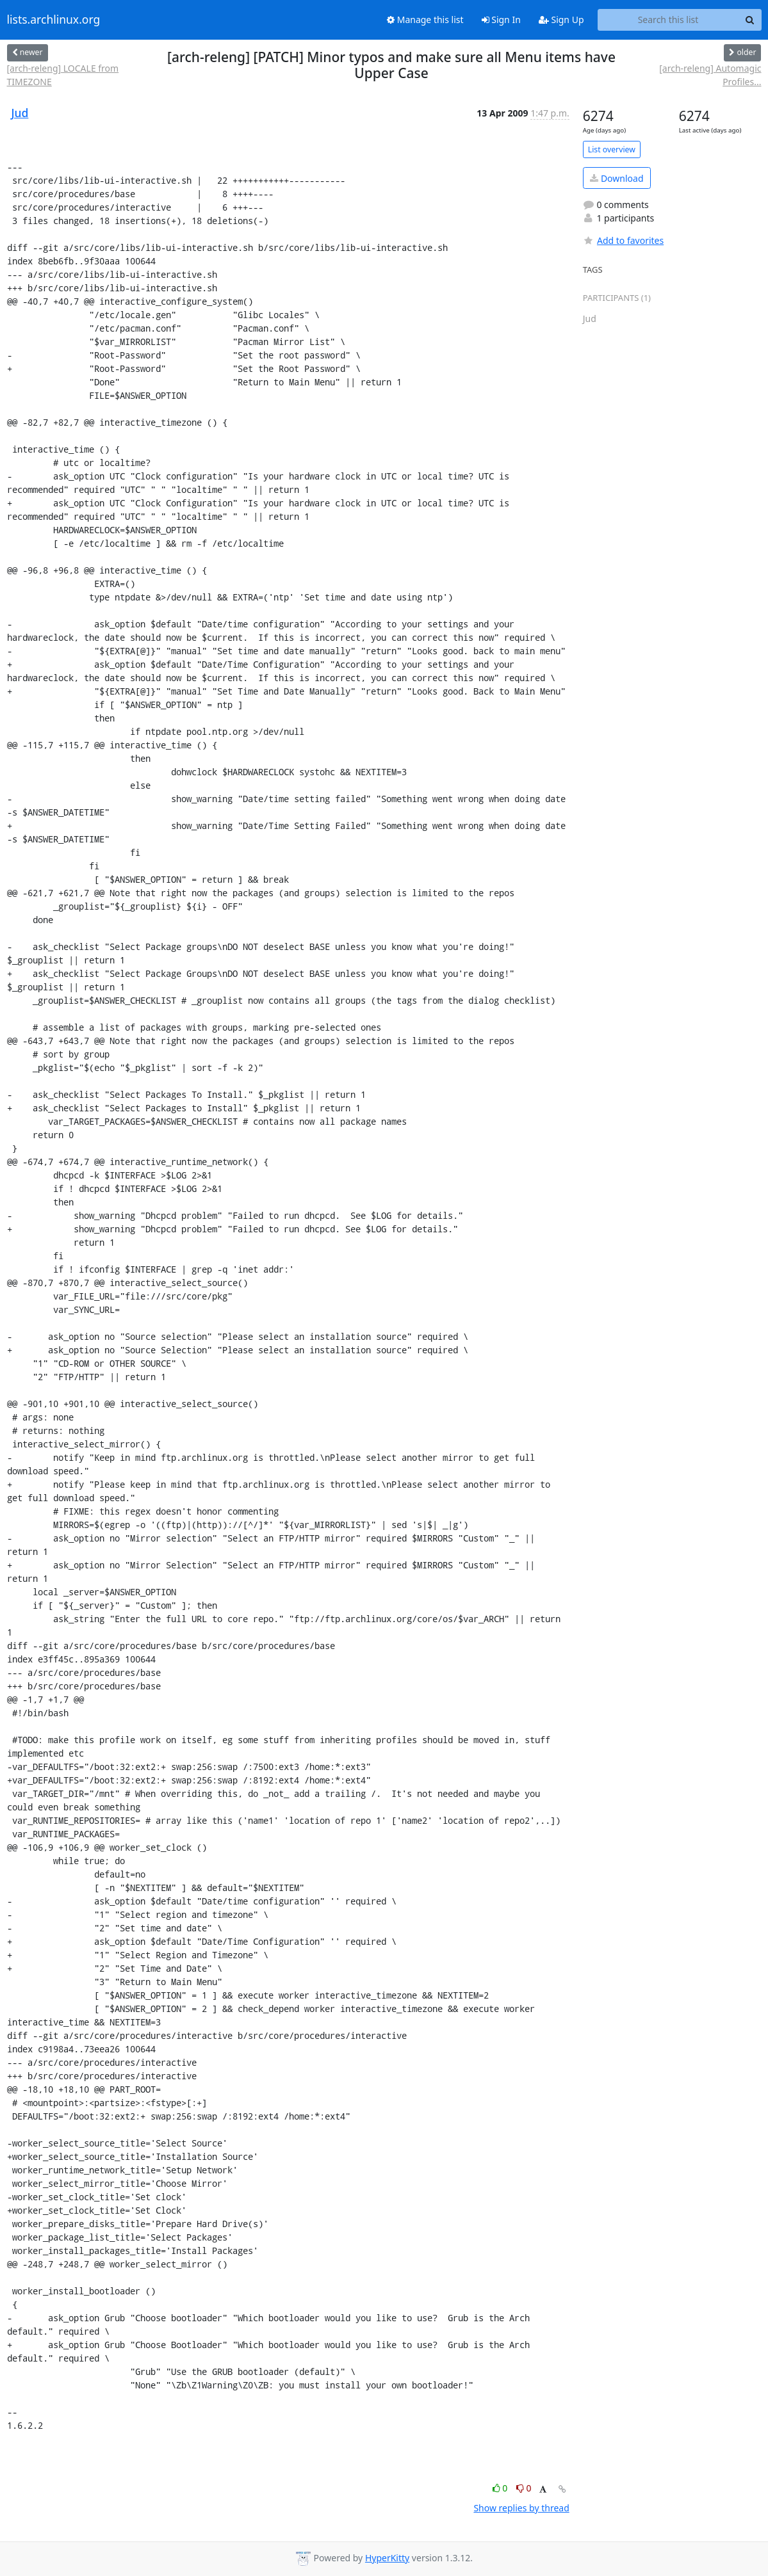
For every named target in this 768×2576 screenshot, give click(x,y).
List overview (611, 149)
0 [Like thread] (501, 2488)
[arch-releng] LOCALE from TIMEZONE (63, 75)
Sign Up (561, 19)
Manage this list (425, 19)
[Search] (750, 20)
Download (616, 178)
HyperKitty (387, 2558)
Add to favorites (623, 240)
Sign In (501, 19)
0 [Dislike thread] (524, 2488)
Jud (20, 112)
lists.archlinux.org (54, 20)
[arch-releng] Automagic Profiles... (710, 75)
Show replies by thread (521, 2508)
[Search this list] (668, 20)
